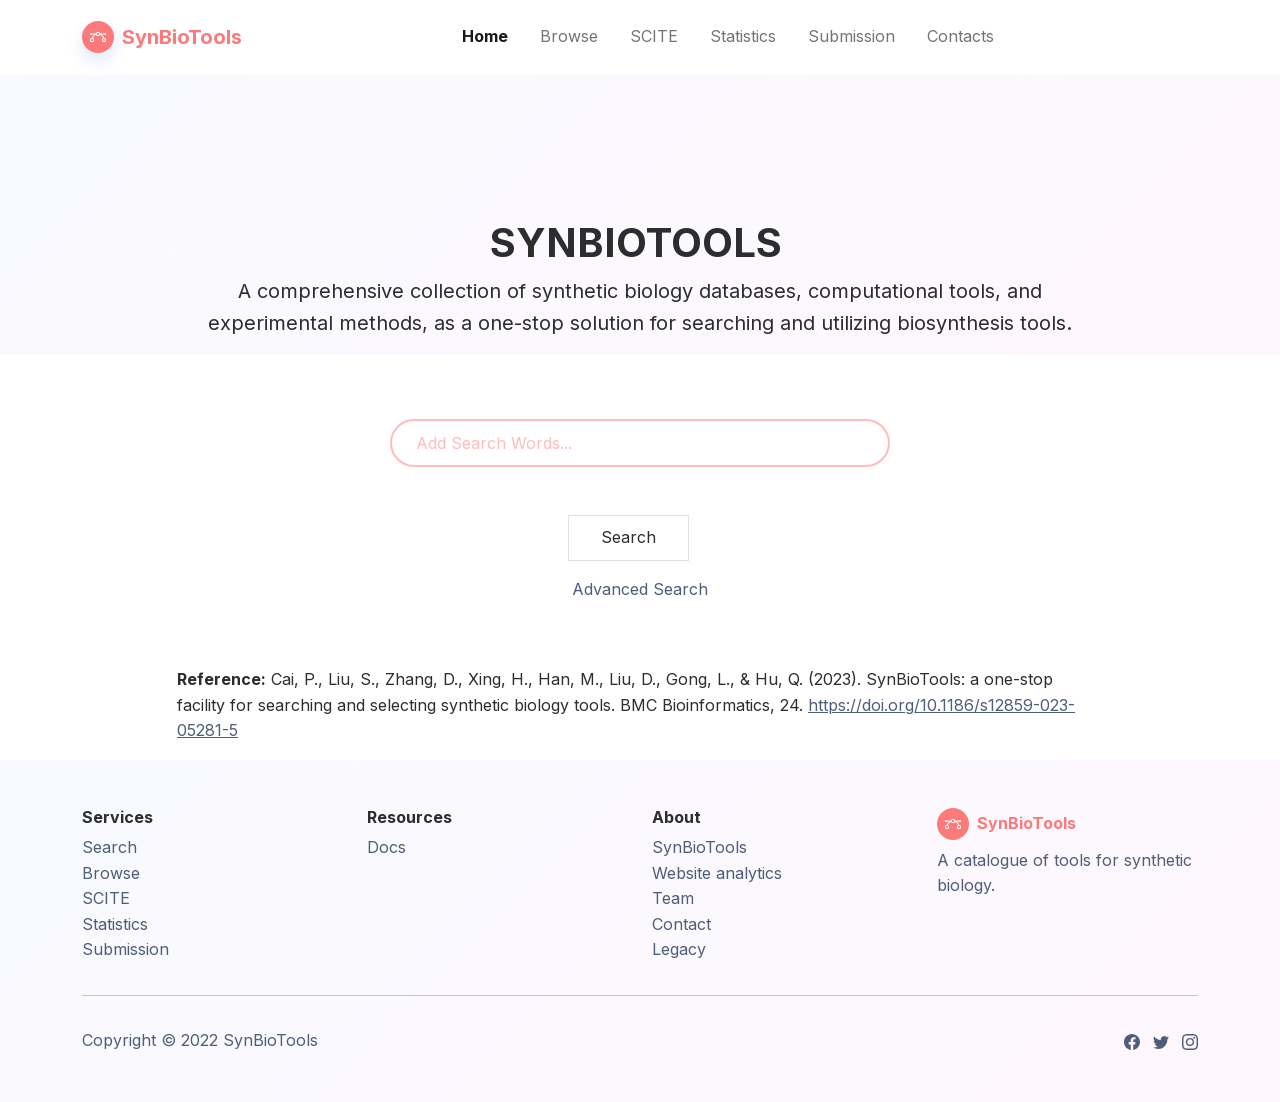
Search (628, 537)
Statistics (743, 36)
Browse (569, 36)
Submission (851, 36)
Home (485, 36)
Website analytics (717, 873)
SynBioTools (699, 847)
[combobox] (640, 443)
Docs (386, 847)
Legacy (679, 949)
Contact (681, 924)
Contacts (960, 36)
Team (673, 898)
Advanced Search (640, 589)
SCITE (654, 36)
